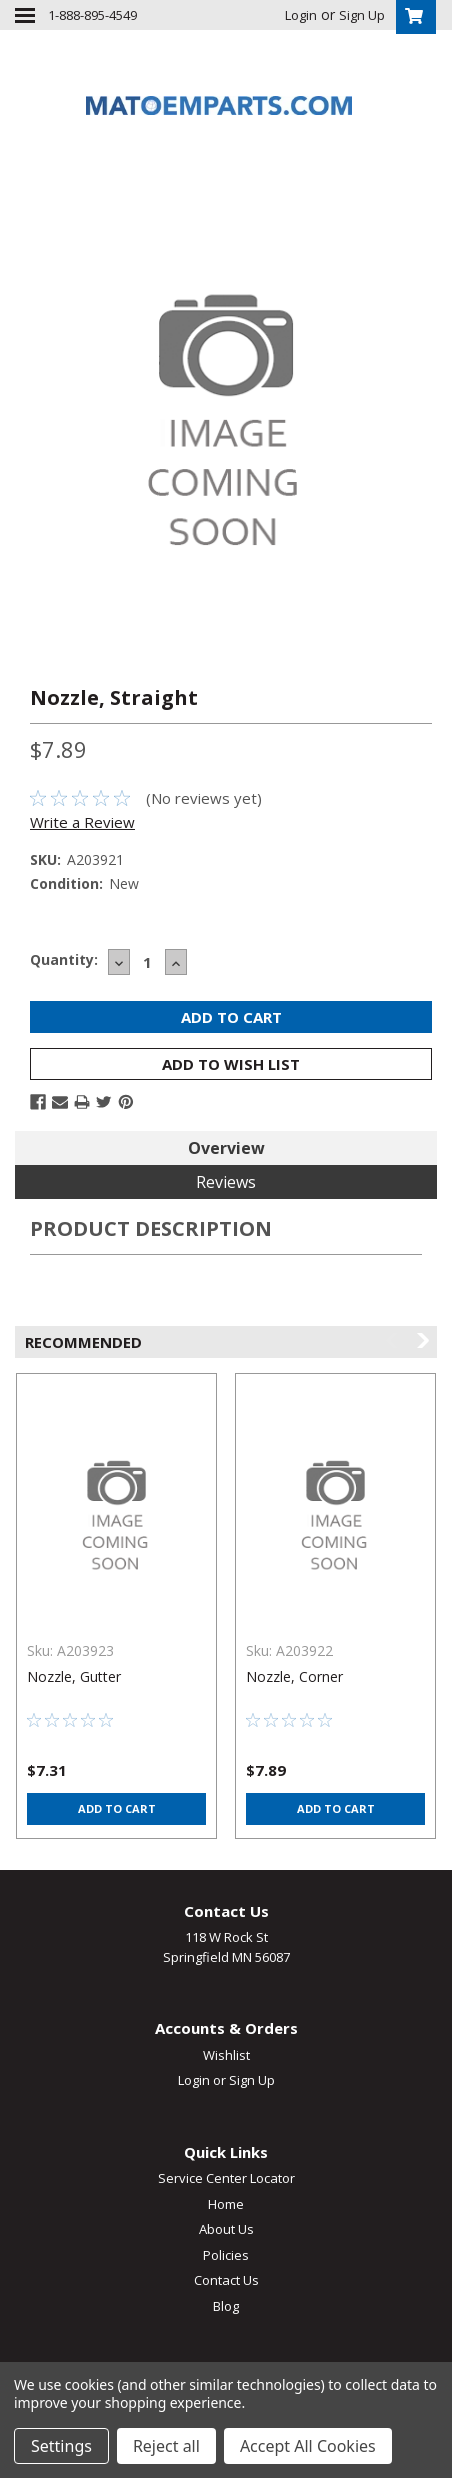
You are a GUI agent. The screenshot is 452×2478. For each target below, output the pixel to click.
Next (421, 1340)
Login (301, 15)
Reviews (226, 1182)
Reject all (166, 2446)
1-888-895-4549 (92, 15)
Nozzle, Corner (294, 1676)
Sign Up (362, 15)
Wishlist (226, 2055)
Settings (61, 2446)
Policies (226, 2255)
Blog (226, 2306)
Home (226, 2204)
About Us (226, 2229)
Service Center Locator (226, 2178)
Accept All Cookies (308, 2446)
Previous (393, 1340)
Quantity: (64, 959)
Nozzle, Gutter (74, 1676)
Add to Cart (117, 1808)
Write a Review (82, 822)
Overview (226, 1148)
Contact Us (226, 2280)
